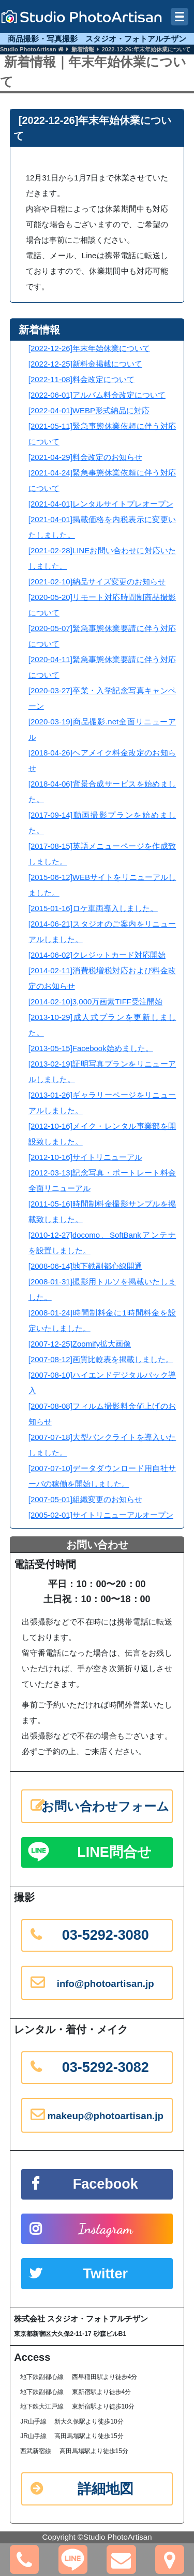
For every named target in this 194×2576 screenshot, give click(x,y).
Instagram (105, 2228)
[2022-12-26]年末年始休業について (89, 348)
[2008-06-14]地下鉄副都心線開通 (85, 1266)
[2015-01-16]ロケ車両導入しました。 (93, 908)
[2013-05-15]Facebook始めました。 (90, 1048)
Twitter (105, 2273)
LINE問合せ (114, 1852)
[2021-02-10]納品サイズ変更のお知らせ (97, 581)
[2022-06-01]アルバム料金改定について (97, 394)
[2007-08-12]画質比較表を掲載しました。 (100, 1359)
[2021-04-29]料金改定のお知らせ (85, 457)
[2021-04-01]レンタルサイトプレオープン (100, 503)
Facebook (105, 2184)
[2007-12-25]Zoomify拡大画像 (79, 1343)
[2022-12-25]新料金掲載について (85, 363)
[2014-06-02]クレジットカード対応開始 (97, 954)
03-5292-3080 (105, 1935)
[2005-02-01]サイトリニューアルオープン (100, 1514)
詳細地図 (105, 2489)
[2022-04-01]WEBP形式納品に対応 (89, 410)
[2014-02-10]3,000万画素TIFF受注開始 (95, 1001)
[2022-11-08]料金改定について (81, 379)
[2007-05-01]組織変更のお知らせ (85, 1499)
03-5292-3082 (105, 2067)
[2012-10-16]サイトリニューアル (85, 1157)
